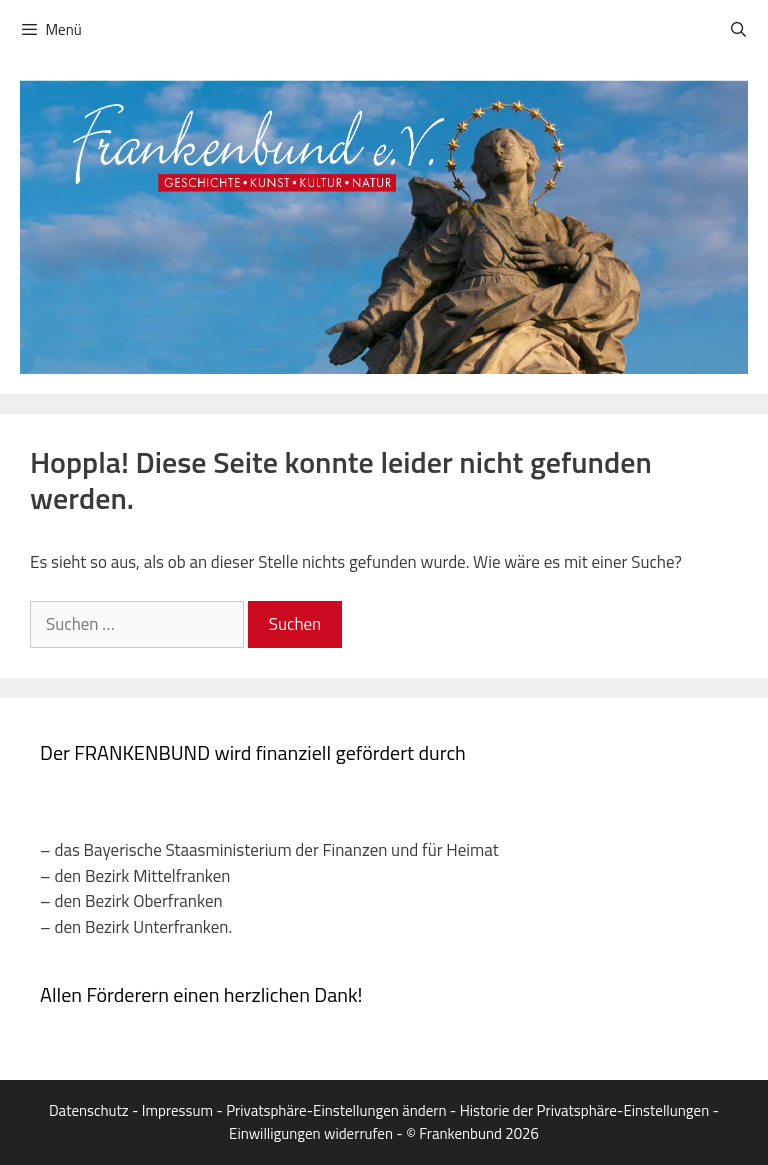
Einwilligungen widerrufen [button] (311, 1133)
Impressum (177, 1110)
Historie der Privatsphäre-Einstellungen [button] (585, 1110)
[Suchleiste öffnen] (738, 30)
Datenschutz (89, 1110)
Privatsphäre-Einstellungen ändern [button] (336, 1110)
